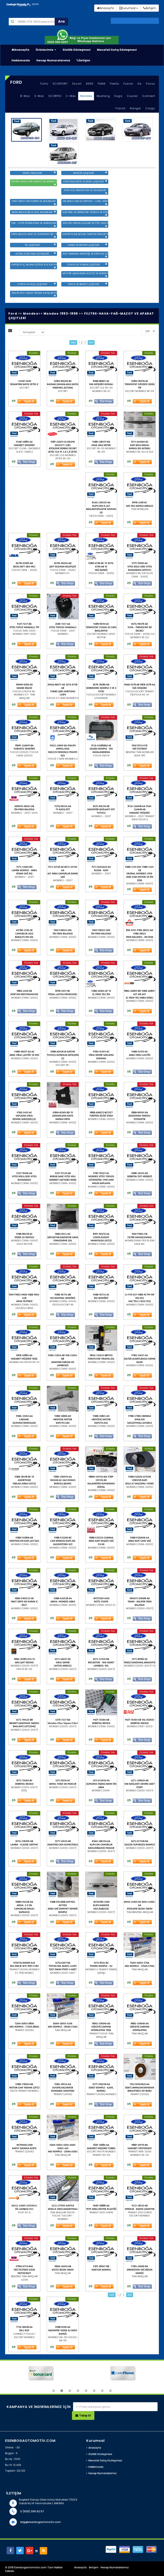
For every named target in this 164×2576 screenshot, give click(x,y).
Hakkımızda (21, 60)
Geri (73, 342)
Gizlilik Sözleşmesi (77, 50)
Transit (120, 108)
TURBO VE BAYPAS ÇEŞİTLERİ (87, 245)
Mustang (103, 96)
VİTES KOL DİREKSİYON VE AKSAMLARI (85, 191)
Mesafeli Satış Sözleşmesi (117, 50)
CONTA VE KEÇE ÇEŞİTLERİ (36, 284)
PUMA (101, 83)
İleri (91, 342)
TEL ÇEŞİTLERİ (40, 245)
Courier (132, 96)
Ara (61, 21)
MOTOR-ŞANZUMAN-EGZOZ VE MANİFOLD (85, 275)
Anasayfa (20, 50)
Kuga (118, 96)
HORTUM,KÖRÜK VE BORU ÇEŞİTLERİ (85, 181)
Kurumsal (128, 8)
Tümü (44, 83)
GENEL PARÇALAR (39, 173)
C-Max (71, 96)
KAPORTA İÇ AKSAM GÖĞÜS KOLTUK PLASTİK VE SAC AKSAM (34, 266)
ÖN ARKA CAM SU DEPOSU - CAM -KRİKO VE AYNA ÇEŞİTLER (85, 202)
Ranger (135, 108)
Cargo (150, 108)
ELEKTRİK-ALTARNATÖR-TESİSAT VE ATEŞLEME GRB (85, 213)
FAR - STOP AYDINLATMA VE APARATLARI (33, 224)
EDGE (89, 83)
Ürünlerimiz (46, 50)
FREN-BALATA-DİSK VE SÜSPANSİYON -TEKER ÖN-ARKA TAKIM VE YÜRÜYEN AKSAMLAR (34, 235)
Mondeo (86, 96)
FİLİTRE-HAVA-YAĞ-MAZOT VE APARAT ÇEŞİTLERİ (34, 183)
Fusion (128, 83)
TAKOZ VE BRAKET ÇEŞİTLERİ (87, 284)
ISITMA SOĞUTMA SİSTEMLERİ (35, 253)
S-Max (39, 96)
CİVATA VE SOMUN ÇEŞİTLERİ (87, 264)
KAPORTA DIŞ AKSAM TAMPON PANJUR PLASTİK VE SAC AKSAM (85, 235)
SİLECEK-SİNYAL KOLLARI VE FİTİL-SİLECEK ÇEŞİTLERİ (85, 224)
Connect (148, 96)
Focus (150, 83)
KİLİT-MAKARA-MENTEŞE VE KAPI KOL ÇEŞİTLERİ (85, 255)
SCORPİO (54, 96)
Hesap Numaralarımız (53, 60)
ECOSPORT (60, 83)
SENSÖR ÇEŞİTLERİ (90, 173)
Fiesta (114, 83)
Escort (77, 83)
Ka (140, 83)
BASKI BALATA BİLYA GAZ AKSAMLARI (34, 212)
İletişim (83, 60)
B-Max (25, 96)
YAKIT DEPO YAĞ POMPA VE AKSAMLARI (34, 202)
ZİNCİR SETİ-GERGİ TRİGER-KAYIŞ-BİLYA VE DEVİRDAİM (34, 294)
